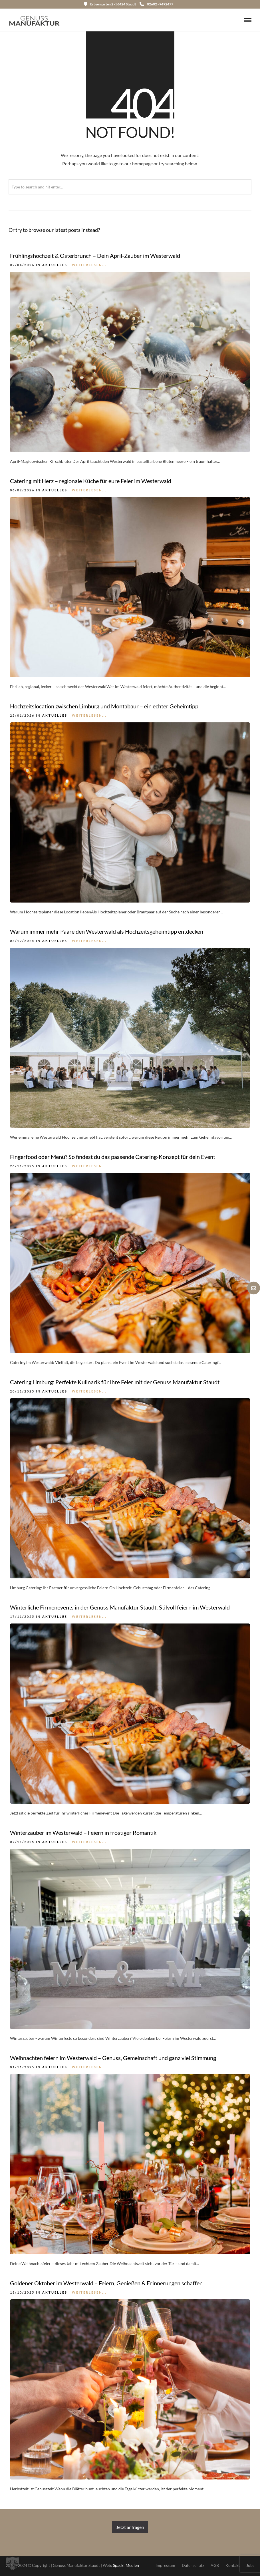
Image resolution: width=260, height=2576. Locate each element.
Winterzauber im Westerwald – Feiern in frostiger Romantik (83, 1832)
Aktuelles (54, 265)
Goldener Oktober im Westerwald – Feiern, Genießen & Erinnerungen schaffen (106, 2283)
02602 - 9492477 (156, 4)
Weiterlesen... (89, 265)
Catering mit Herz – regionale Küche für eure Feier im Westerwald (90, 480)
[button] (12, 2563)
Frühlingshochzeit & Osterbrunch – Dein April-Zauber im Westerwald (95, 255)
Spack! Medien (126, 2565)
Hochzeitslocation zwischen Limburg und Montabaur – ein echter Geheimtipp (104, 706)
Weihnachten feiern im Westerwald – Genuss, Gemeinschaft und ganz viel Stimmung (113, 2057)
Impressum (165, 2565)
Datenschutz (193, 2565)
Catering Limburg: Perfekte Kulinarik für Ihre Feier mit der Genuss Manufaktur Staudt (114, 1382)
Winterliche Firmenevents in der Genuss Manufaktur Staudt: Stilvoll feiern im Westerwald (120, 1607)
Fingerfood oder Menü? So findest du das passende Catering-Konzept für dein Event (112, 1156)
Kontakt (232, 2565)
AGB (215, 2565)
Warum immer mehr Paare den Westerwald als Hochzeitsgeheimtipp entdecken (106, 931)
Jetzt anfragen (130, 2527)
